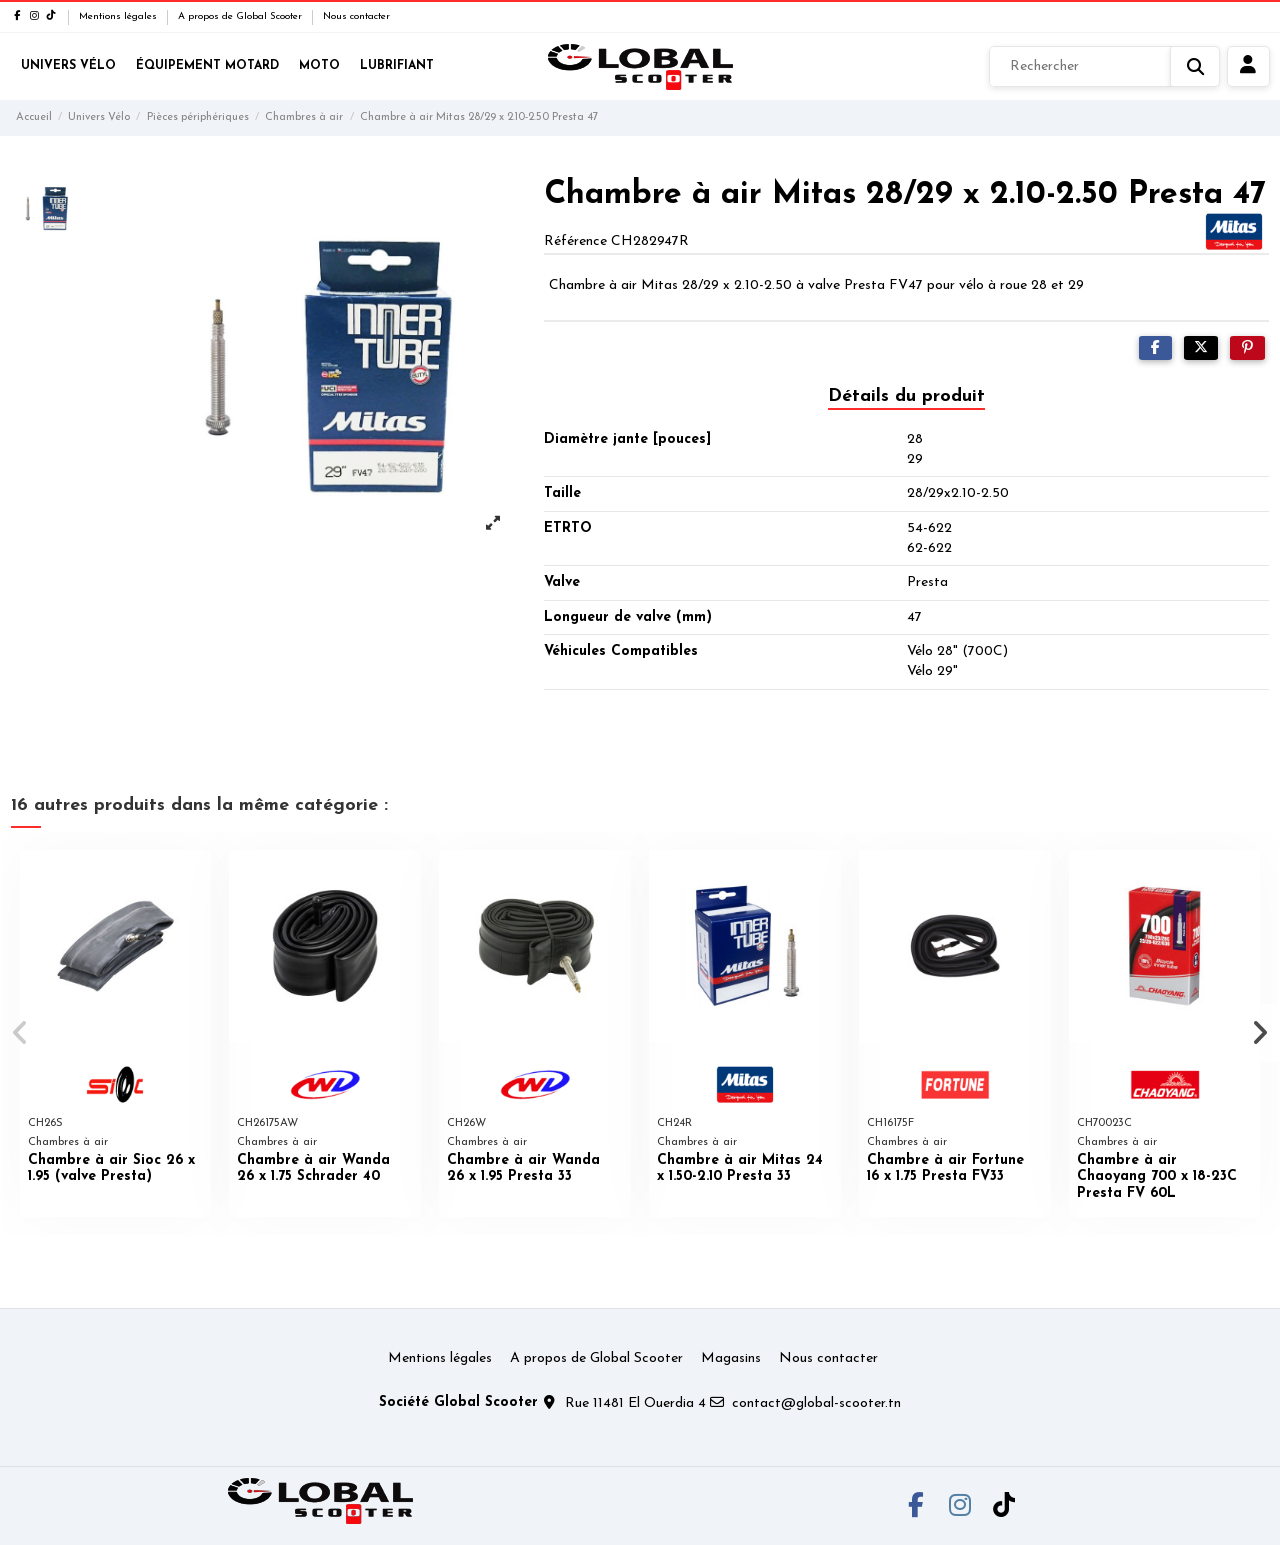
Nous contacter (356, 16)
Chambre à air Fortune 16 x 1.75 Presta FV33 (945, 1169)
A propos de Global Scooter (241, 16)
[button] (21, 1033)
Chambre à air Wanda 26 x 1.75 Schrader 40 (313, 1169)
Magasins (731, 1358)
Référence (575, 241)
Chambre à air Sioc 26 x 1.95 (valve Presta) (111, 1169)
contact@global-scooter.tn (816, 1403)
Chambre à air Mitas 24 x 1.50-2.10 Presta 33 (740, 1169)
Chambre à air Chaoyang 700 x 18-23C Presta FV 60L (1157, 1177)
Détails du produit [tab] (906, 396)
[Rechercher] (1104, 67)
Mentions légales (119, 16)
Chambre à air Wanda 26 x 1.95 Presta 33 (523, 1169)
